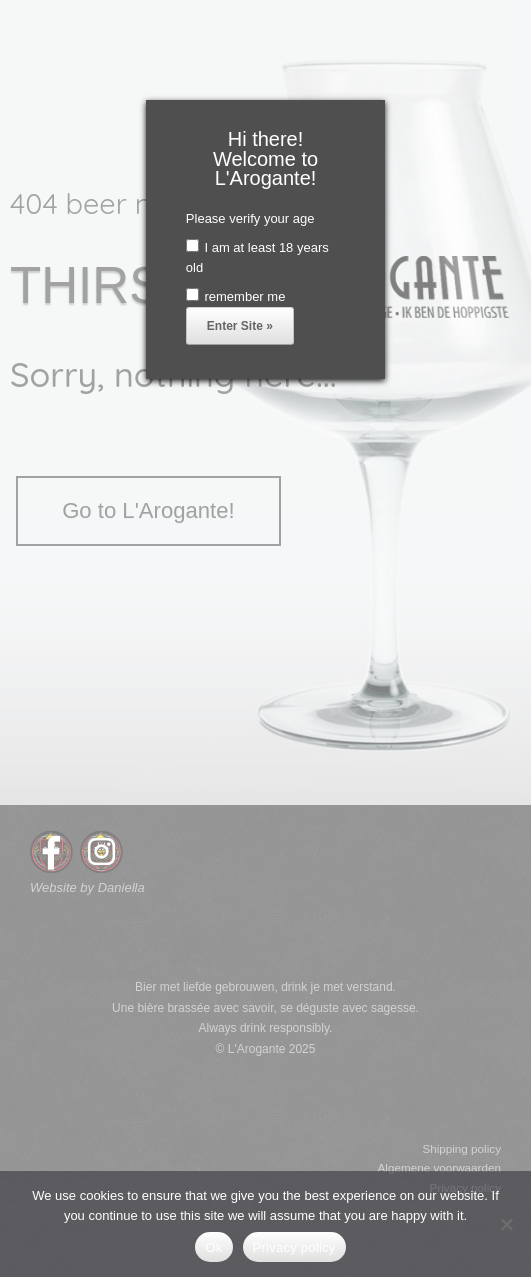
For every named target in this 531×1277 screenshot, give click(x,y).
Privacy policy (294, 1247)
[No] (506, 1224)
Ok (213, 1247)
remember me (236, 296)
